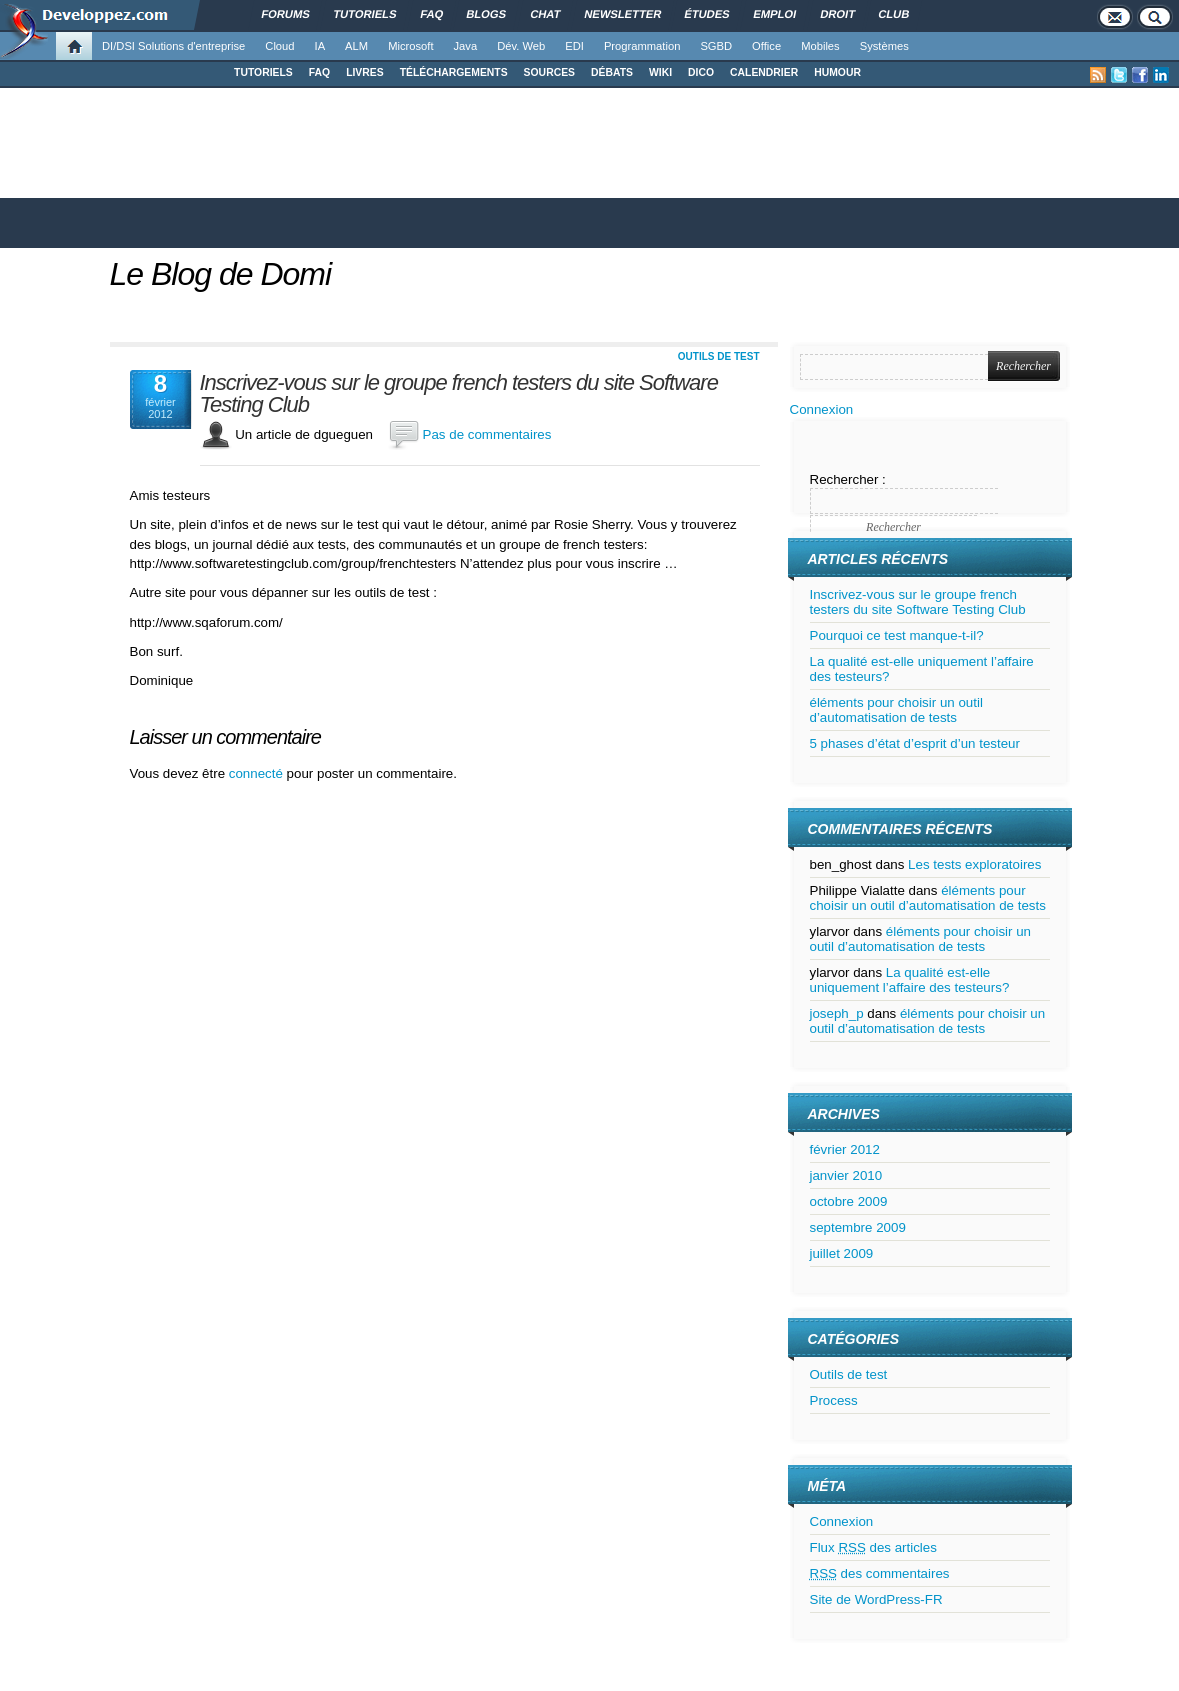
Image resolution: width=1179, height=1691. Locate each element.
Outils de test (719, 356)
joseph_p (837, 1013)
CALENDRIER (764, 72)
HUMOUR (837, 72)
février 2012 (845, 1149)
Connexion (822, 409)
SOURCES (549, 72)
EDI (574, 46)
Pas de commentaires (487, 434)
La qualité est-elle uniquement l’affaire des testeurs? (910, 980)
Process (834, 1400)
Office (766, 46)
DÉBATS (612, 72)
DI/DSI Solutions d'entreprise (173, 46)
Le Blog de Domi (221, 274)
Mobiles (820, 46)
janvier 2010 (846, 1175)
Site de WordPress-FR (876, 1599)
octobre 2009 (849, 1201)
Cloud (279, 46)
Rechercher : (848, 479)
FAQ (319, 72)
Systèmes (884, 46)
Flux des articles (873, 1547)
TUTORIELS (263, 72)
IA (320, 46)
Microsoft (410, 46)
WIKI (660, 72)
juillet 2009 (842, 1253)
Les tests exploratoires (974, 864)
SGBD (716, 46)
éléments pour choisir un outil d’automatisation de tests (896, 710)
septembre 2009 (858, 1227)
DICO (701, 72)
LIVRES (365, 72)
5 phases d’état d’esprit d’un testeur (915, 743)
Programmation (642, 46)
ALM (356, 46)
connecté (258, 773)
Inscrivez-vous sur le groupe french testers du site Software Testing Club (459, 394)
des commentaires (880, 1573)
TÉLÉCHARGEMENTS (454, 72)
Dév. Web (521, 46)
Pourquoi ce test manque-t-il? (897, 635)
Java (466, 46)
